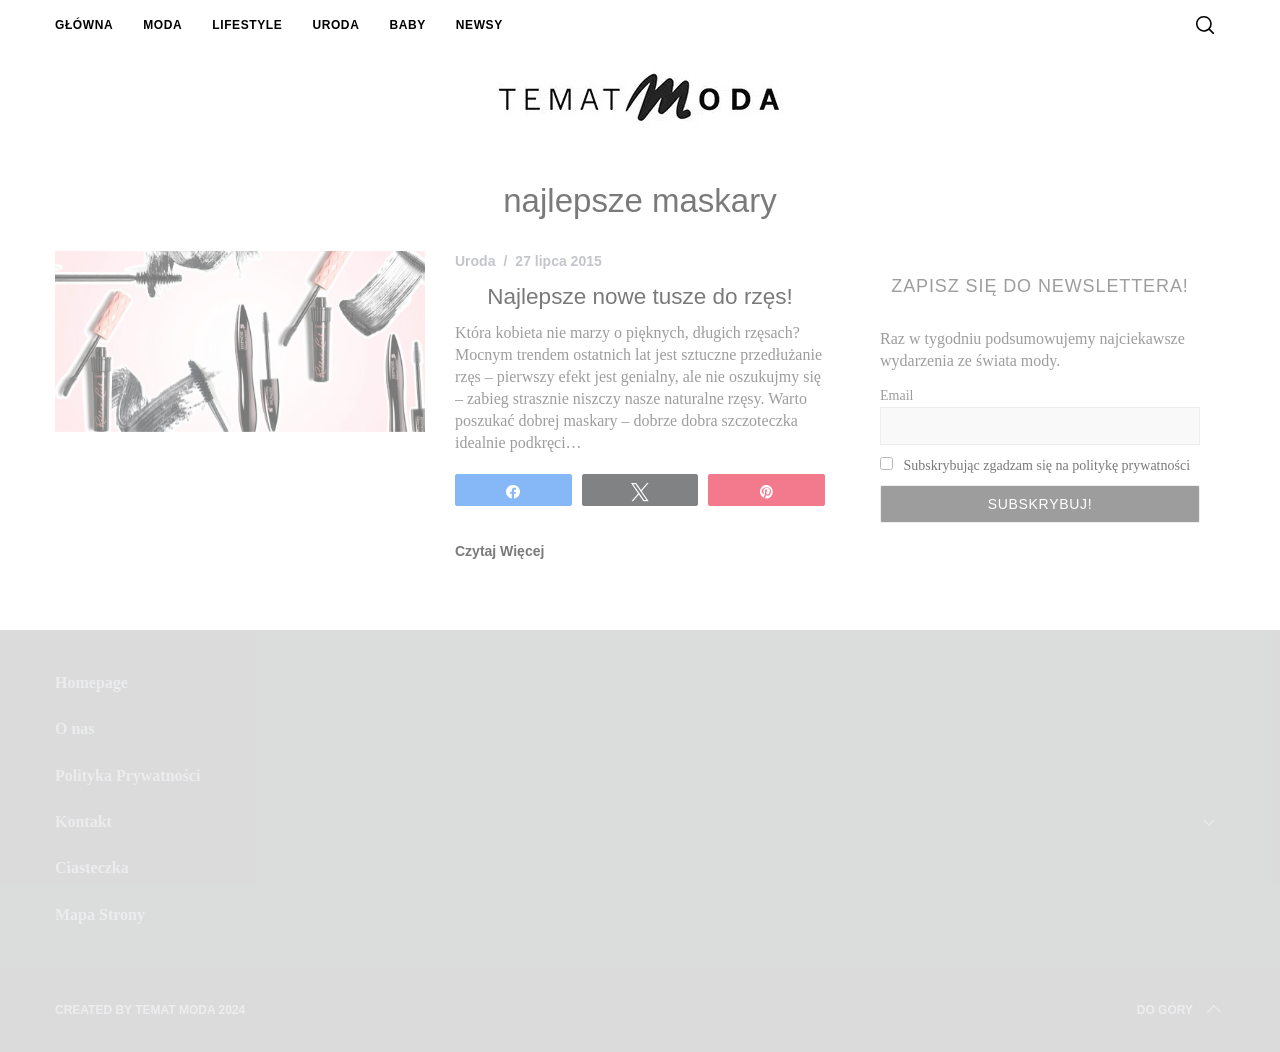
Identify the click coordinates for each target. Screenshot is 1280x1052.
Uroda (335, 25)
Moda (162, 25)
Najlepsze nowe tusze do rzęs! (639, 296)
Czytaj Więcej (499, 551)
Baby (407, 25)
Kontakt (83, 821)
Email (896, 395)
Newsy (479, 25)
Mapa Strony (100, 914)
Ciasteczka (92, 867)
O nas (75, 728)
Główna (84, 25)
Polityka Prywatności (127, 775)
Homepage (91, 682)
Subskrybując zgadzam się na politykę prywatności (1047, 465)
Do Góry (1181, 1010)
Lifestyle (247, 25)
